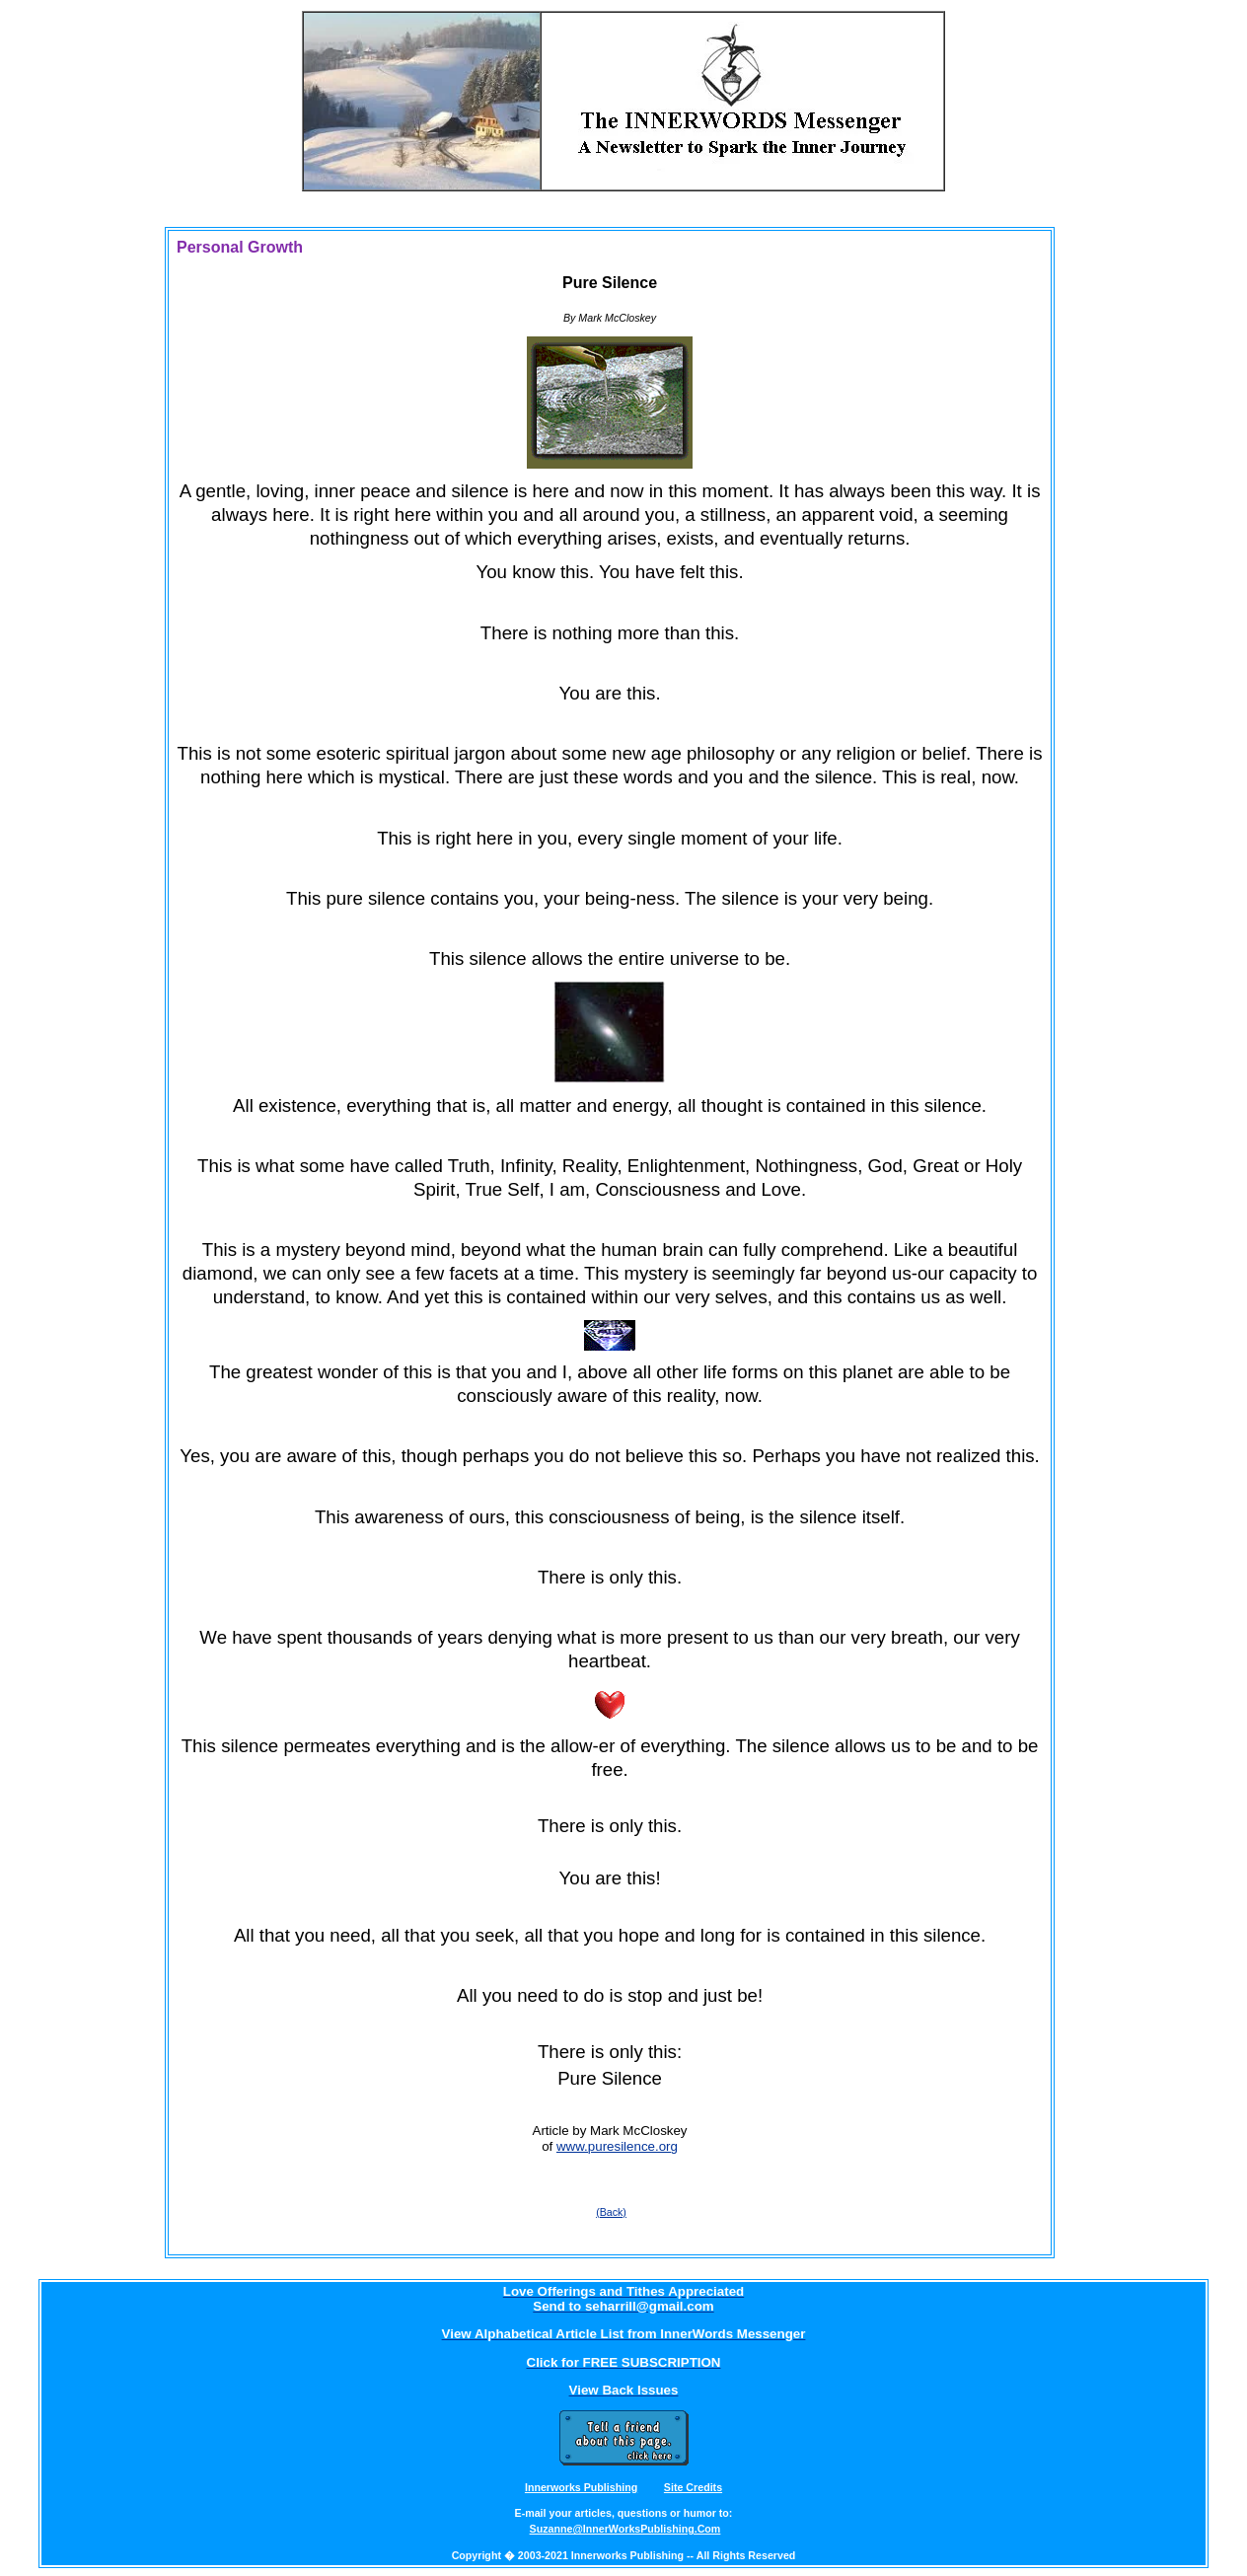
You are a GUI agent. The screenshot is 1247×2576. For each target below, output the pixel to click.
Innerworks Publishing (581, 2487)
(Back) (611, 2212)
